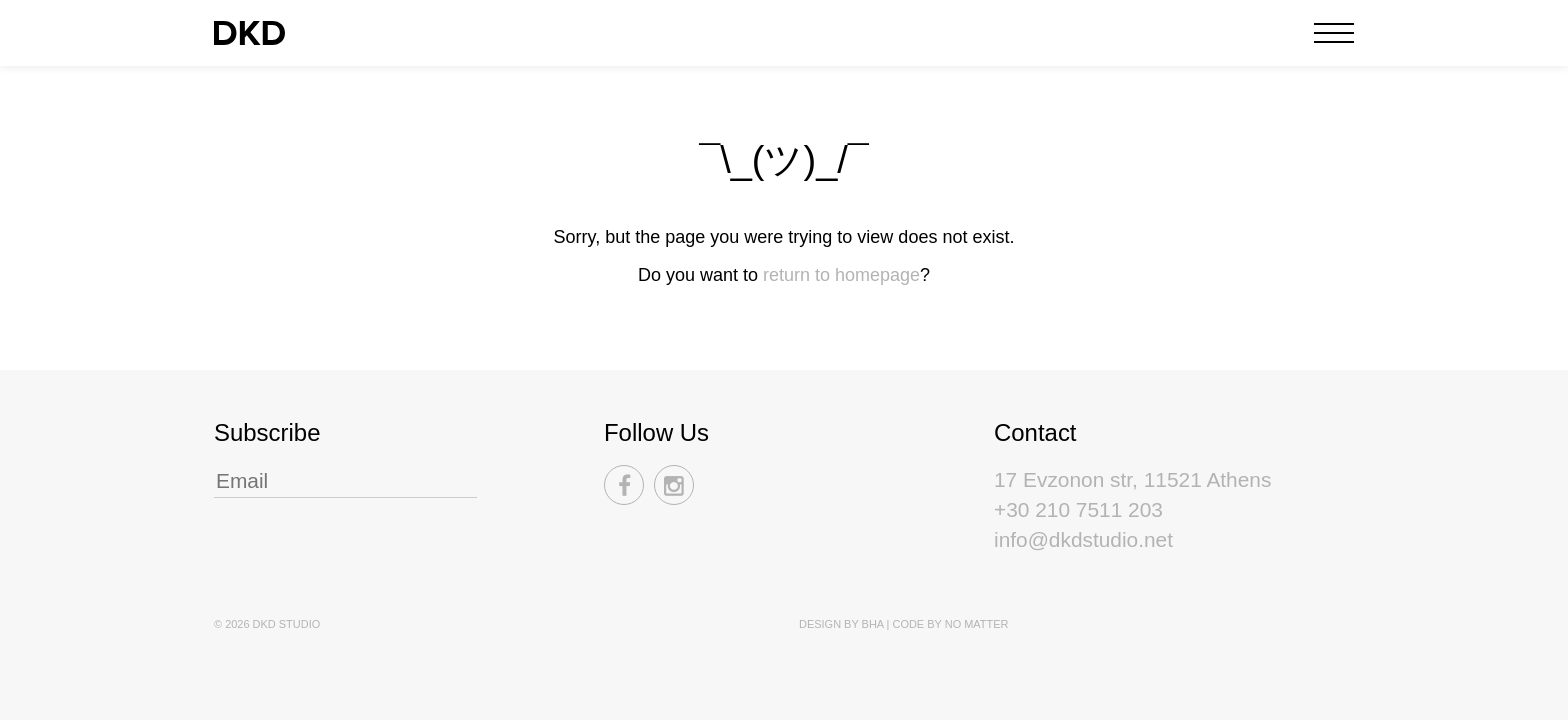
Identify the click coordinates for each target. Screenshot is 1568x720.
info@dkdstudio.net (1083, 539)
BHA (873, 624)
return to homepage (841, 275)
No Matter (977, 624)
